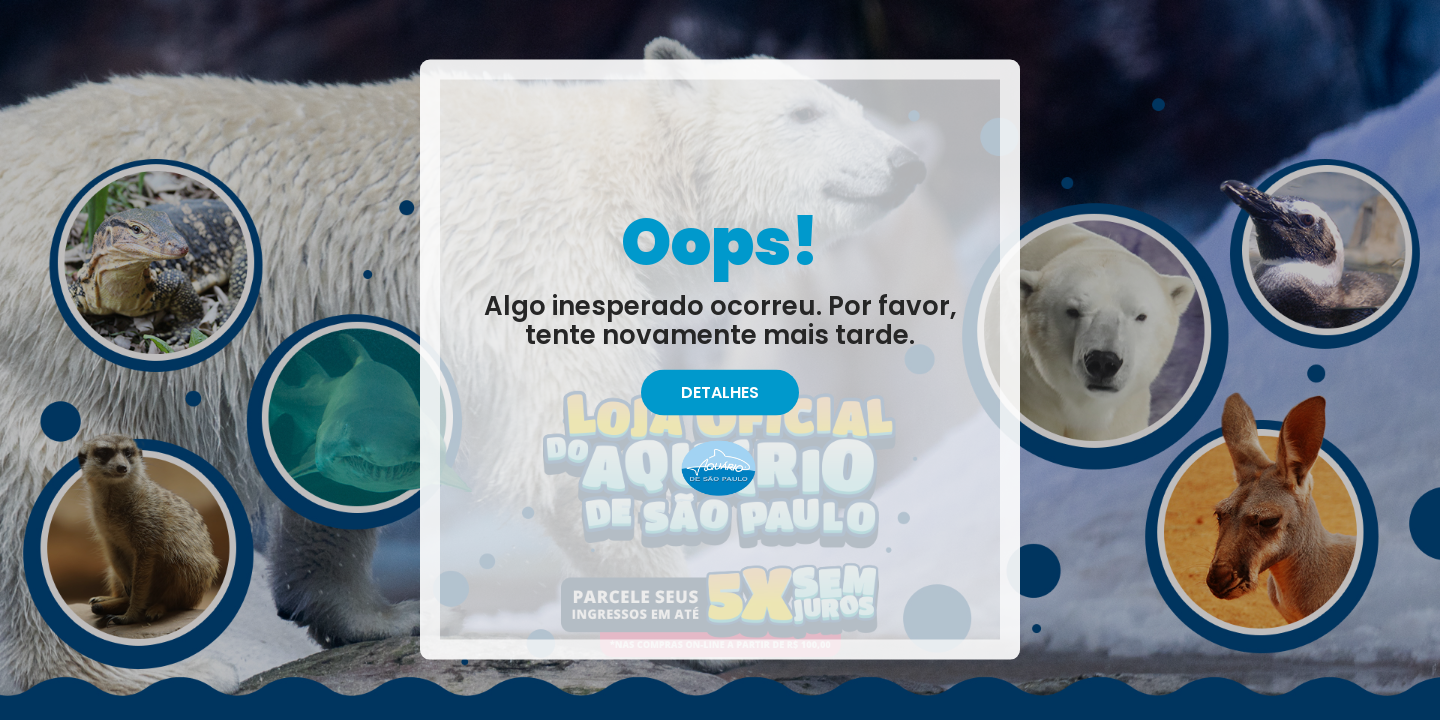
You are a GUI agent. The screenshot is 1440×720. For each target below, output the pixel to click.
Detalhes (720, 392)
